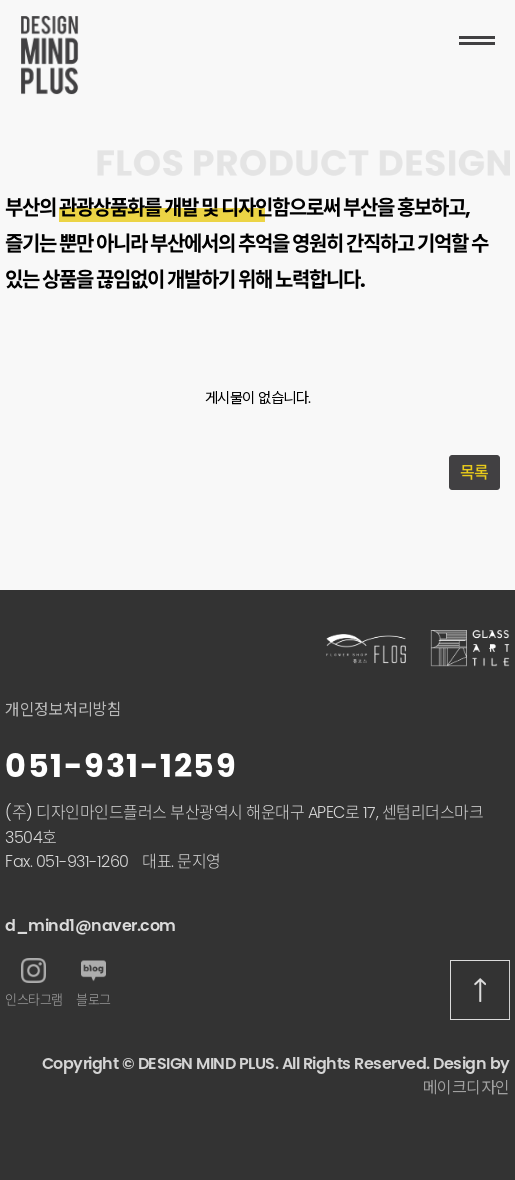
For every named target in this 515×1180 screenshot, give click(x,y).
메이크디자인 (466, 1087)
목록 (474, 472)
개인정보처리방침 (63, 709)
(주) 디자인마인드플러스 (86, 812)
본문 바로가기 (0, 0)
